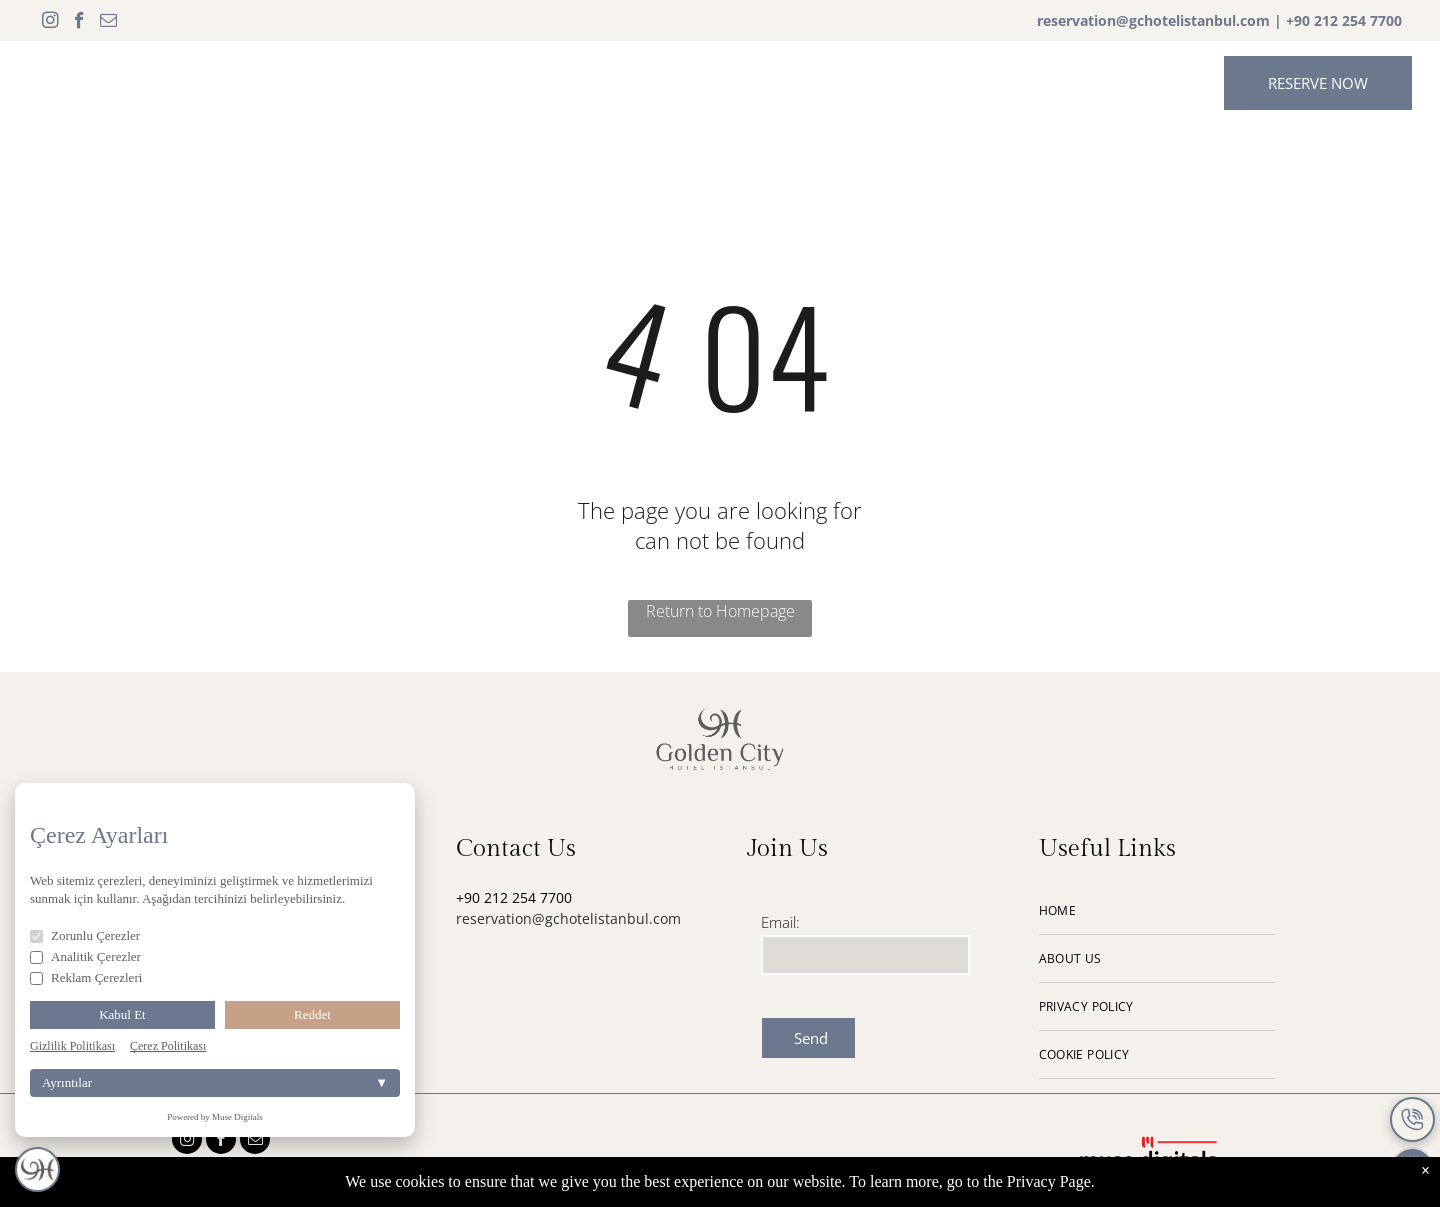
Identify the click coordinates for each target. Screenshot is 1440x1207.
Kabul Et (122, 1014)
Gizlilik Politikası (72, 1046)
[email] (108, 23)
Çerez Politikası (168, 1046)
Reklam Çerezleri (86, 977)
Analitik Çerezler (85, 956)
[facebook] (79, 23)
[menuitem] (395, 81)
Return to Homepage (720, 611)
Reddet (312, 1014)
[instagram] (50, 23)
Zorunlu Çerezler (85, 935)
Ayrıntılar (215, 1083)
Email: (780, 922)
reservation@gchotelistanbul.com (1153, 20)
